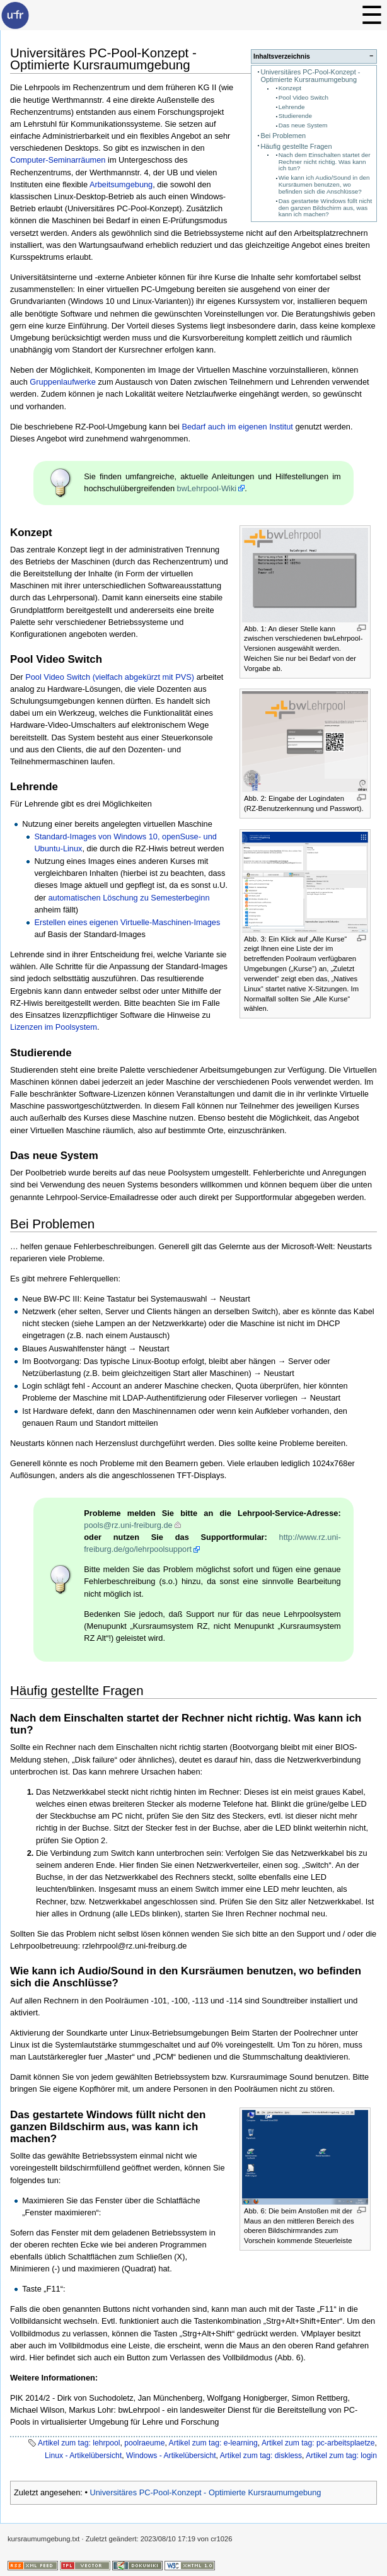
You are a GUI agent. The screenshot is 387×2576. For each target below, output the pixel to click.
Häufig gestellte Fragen (296, 146)
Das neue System (303, 125)
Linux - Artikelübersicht (83, 2455)
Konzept (290, 88)
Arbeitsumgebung (121, 184)
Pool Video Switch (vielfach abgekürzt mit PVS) (109, 677)
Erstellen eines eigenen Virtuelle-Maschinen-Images (127, 922)
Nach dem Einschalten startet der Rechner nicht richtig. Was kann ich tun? (325, 161)
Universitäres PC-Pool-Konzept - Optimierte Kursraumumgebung (310, 75)
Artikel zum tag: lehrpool (79, 2443)
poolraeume (144, 2443)
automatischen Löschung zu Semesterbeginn (128, 897)
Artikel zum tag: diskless (261, 2455)
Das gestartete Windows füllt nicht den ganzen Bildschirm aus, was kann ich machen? (326, 207)
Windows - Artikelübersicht (171, 2455)
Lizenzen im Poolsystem (53, 1027)
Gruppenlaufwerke (63, 382)
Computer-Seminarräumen (58, 160)
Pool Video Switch (303, 97)
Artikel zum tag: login (341, 2455)
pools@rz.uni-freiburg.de (128, 1525)
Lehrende (292, 106)
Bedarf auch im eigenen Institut (237, 426)
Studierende (295, 115)
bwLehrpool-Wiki (207, 488)
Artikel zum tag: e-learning (213, 2443)
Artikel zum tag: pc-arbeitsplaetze (318, 2443)
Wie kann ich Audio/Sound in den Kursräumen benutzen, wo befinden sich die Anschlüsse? (324, 184)
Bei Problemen (283, 135)
